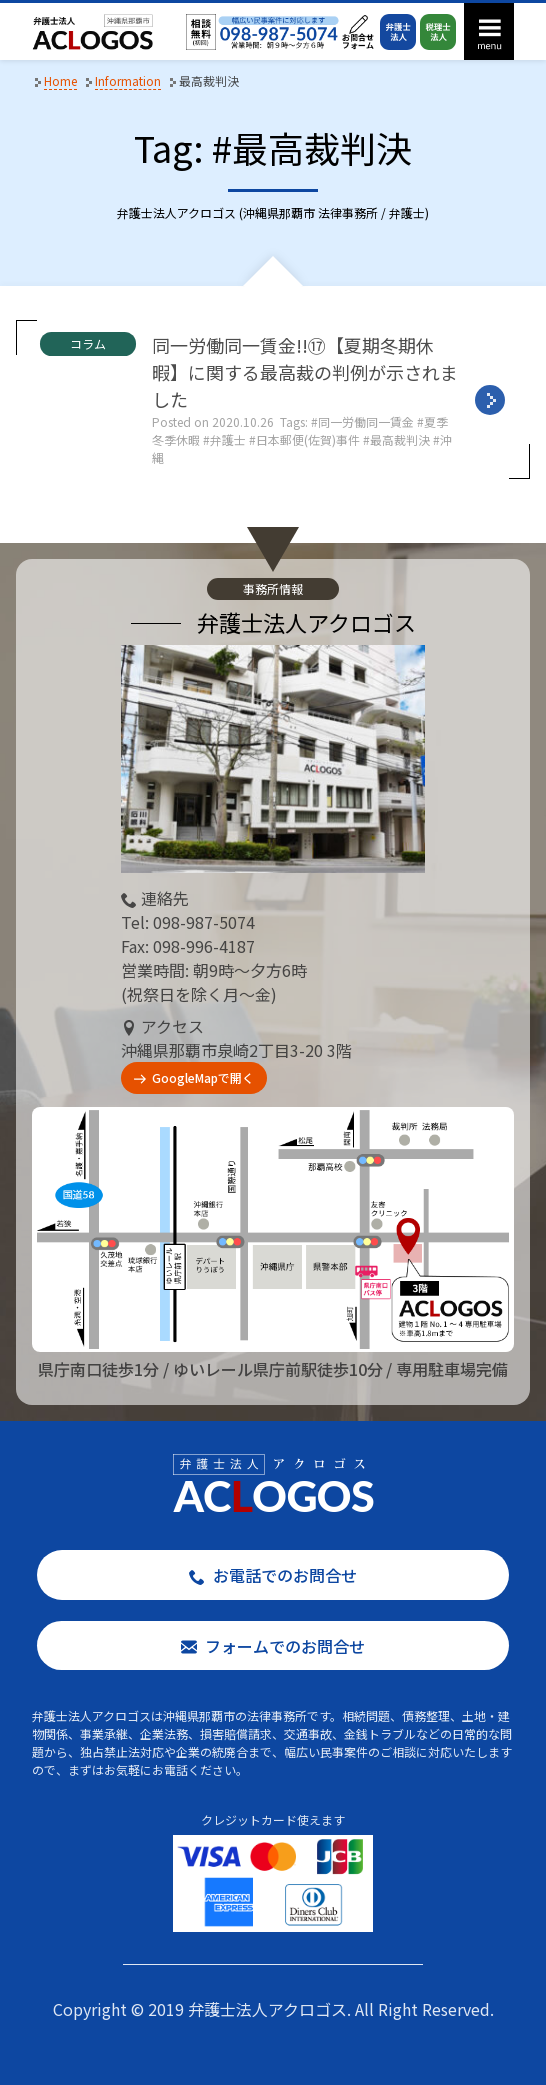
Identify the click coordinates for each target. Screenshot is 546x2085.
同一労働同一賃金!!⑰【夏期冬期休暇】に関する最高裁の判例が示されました (305, 372)
